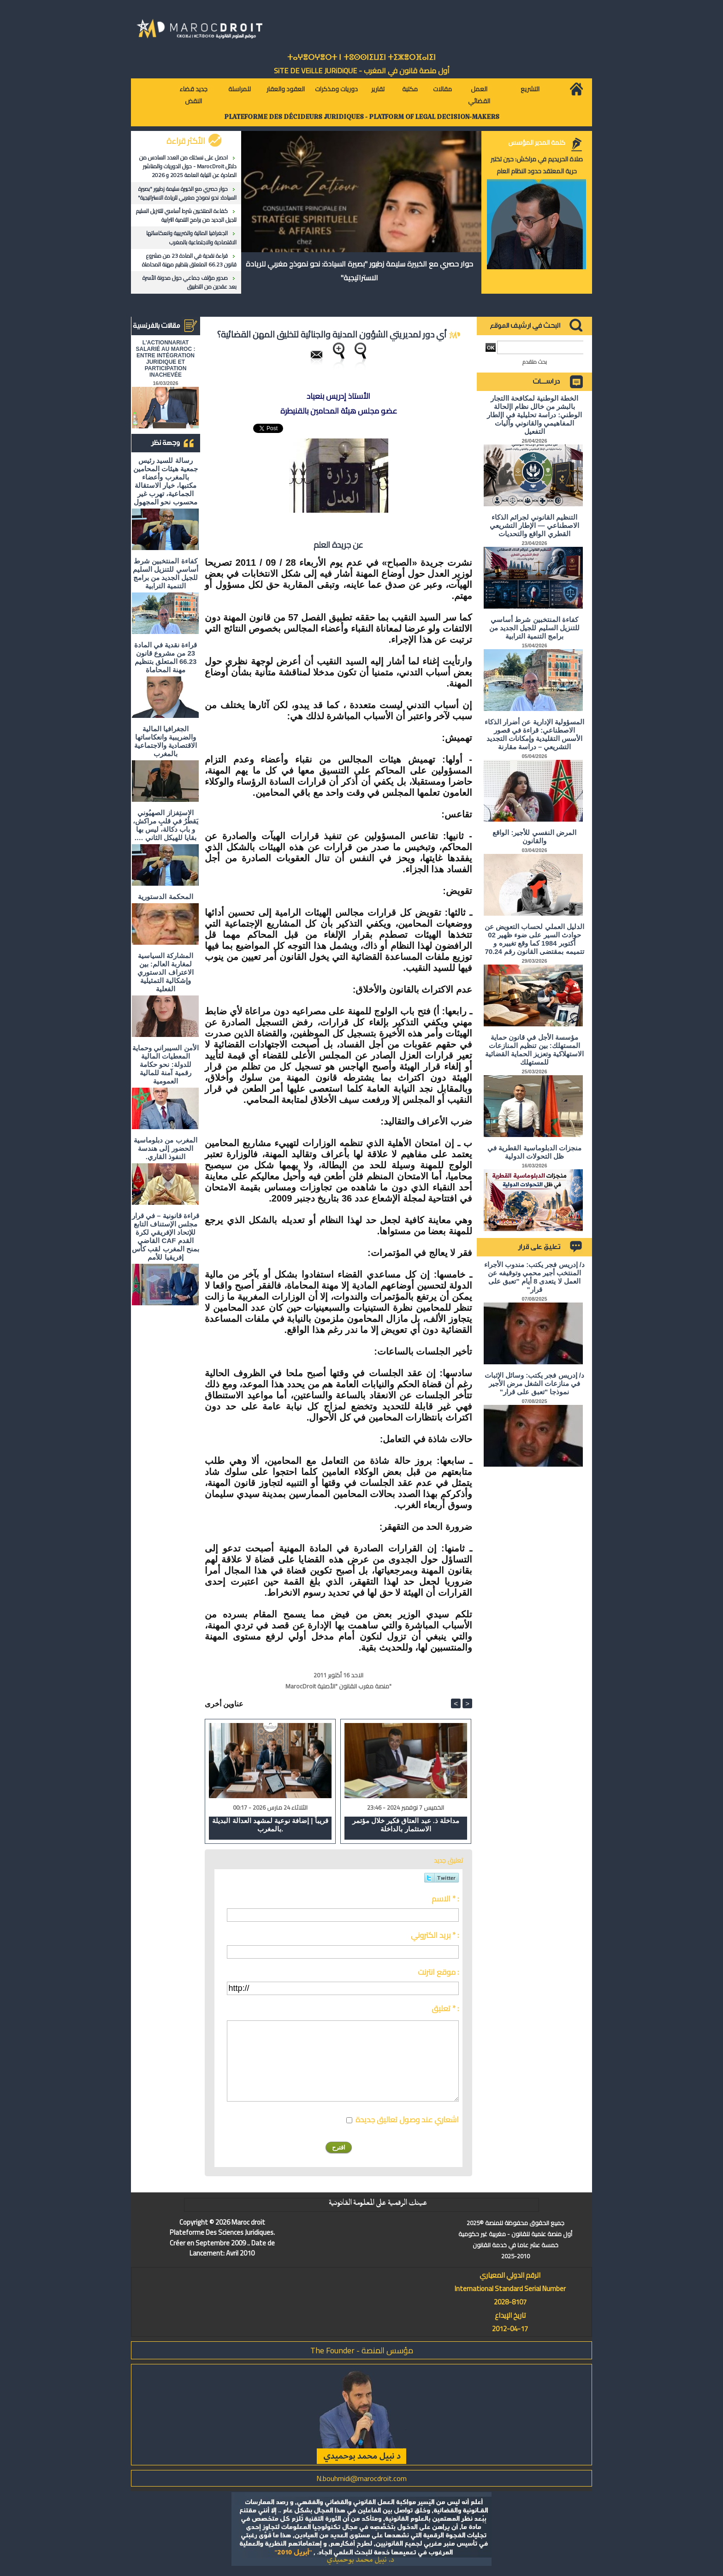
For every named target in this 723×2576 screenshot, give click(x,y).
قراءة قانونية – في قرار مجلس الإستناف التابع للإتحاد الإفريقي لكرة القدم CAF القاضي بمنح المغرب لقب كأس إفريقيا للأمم (165, 1236)
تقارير (378, 89)
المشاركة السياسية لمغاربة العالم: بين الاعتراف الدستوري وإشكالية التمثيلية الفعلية (165, 972)
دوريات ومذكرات (336, 89)
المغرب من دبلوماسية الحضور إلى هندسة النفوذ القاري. (165, 1148)
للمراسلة (239, 89)
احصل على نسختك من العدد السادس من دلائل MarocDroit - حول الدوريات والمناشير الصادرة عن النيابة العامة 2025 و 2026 (188, 166)
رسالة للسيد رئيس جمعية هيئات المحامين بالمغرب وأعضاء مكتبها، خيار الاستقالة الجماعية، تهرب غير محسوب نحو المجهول (165, 481)
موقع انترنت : (438, 1972)
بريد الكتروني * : (435, 1935)
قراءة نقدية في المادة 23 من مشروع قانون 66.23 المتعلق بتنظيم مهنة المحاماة (189, 260)
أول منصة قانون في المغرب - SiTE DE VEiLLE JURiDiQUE (362, 70)
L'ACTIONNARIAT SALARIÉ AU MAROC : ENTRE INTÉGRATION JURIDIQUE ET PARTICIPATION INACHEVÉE (166, 358)
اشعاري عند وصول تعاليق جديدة (407, 2119)
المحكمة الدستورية (165, 896)
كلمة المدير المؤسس (536, 142)
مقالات (442, 89)
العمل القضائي (479, 95)
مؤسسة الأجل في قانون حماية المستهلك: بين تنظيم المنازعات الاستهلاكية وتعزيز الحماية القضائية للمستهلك (534, 1049)
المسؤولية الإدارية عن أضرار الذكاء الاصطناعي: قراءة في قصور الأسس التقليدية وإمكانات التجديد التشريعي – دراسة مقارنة (534, 734)
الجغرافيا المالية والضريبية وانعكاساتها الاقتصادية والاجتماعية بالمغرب (191, 237)
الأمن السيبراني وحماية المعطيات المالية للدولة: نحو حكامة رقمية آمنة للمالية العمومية (165, 1064)
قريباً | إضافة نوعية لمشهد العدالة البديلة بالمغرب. (270, 1825)
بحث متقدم (534, 361)
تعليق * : (445, 2008)
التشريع (530, 89)
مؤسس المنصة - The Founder (361, 2350)
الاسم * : (445, 1898)
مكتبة (410, 89)
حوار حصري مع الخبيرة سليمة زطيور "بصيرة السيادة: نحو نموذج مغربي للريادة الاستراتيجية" (187, 193)
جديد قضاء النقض (193, 95)
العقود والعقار (286, 89)
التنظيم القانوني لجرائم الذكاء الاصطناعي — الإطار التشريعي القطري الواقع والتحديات (534, 525)
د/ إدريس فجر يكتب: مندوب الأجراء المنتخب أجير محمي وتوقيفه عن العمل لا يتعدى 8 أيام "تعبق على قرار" (534, 1277)
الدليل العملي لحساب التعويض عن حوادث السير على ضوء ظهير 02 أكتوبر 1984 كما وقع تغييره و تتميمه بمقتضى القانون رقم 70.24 (534, 939)
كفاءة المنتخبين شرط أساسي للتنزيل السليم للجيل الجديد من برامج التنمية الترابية (186, 215)
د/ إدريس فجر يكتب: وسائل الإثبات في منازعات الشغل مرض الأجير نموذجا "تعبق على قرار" (534, 1383)
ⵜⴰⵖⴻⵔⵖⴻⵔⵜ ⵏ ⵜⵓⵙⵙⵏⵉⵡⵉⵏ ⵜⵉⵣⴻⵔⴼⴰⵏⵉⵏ (361, 57)
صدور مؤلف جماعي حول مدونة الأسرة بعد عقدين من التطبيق (189, 282)
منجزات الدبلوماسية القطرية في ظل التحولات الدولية (534, 1152)
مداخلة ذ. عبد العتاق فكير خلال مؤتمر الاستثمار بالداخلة (405, 1825)
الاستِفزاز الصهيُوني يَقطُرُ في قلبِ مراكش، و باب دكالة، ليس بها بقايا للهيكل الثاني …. (166, 825)
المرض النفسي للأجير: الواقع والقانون (534, 837)
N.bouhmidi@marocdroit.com (361, 2478)
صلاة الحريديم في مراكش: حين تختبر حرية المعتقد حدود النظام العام (537, 165)
